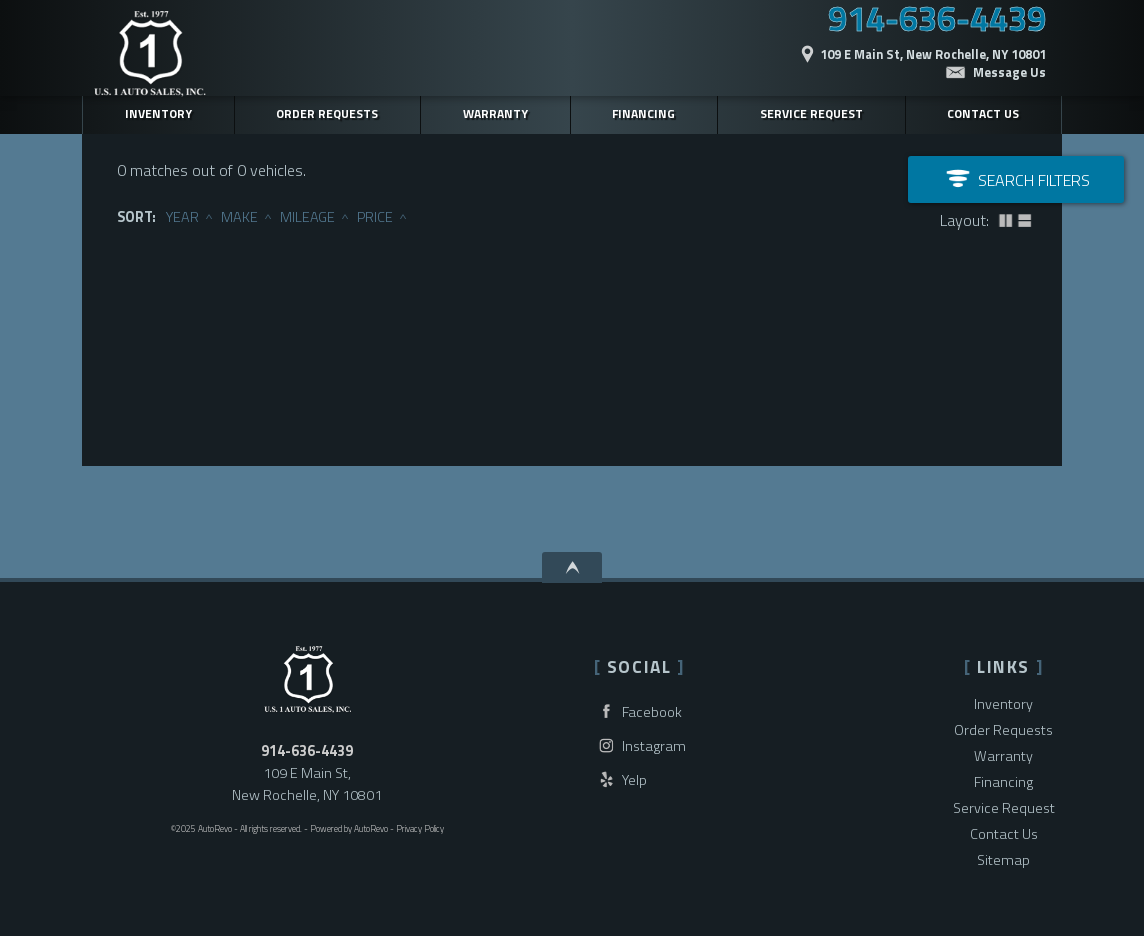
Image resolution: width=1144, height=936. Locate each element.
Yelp (620, 779)
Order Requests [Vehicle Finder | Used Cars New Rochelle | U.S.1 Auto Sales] (327, 113)
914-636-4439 (307, 751)
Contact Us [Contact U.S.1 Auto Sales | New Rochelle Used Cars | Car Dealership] (983, 113)
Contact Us (1004, 834)
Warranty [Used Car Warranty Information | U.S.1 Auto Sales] (495, 113)
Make (239, 217)
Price (375, 217)
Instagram (640, 745)
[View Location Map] (869, 44)
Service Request (811, 113)
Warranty (1003, 756)
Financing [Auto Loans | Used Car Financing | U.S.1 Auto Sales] (643, 113)
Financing (1003, 782)
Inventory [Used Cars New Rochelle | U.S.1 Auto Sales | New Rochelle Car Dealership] (158, 113)
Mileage (308, 217)
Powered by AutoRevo (349, 828)
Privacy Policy (420, 828)
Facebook (638, 711)
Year (182, 217)
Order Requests (1003, 730)
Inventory (1003, 704)
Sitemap (1003, 860)
